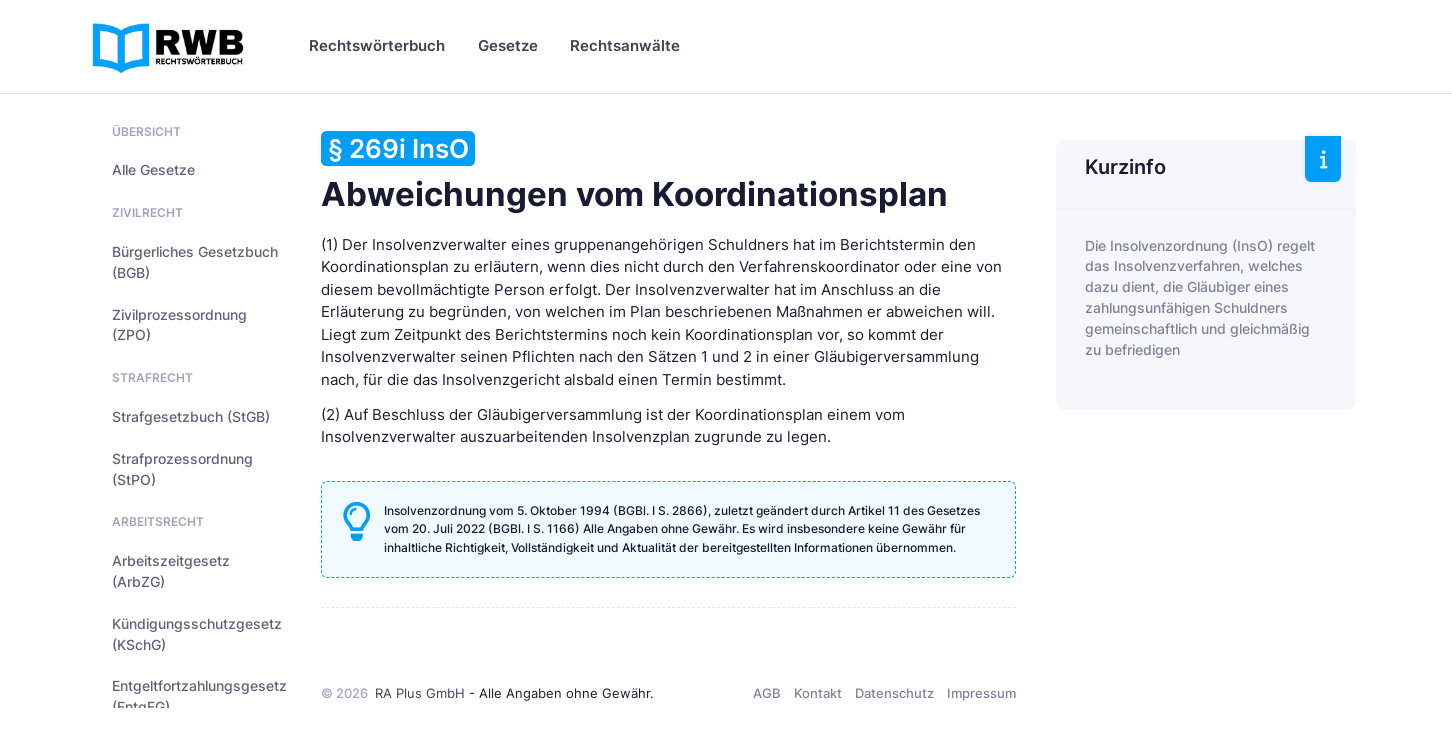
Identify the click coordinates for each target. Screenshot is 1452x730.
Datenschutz (894, 693)
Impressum (981, 693)
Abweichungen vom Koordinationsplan (634, 172)
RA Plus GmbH (420, 693)
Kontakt (818, 693)
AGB (767, 693)
